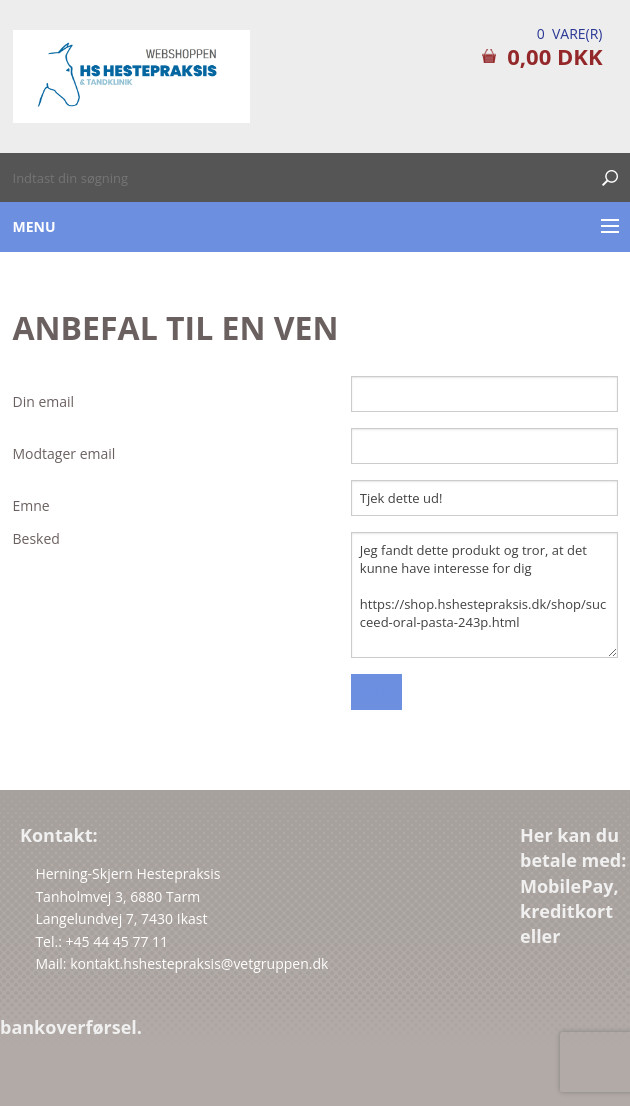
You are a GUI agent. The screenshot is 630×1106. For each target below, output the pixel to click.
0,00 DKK (554, 56)
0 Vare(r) (570, 33)
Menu (34, 226)
